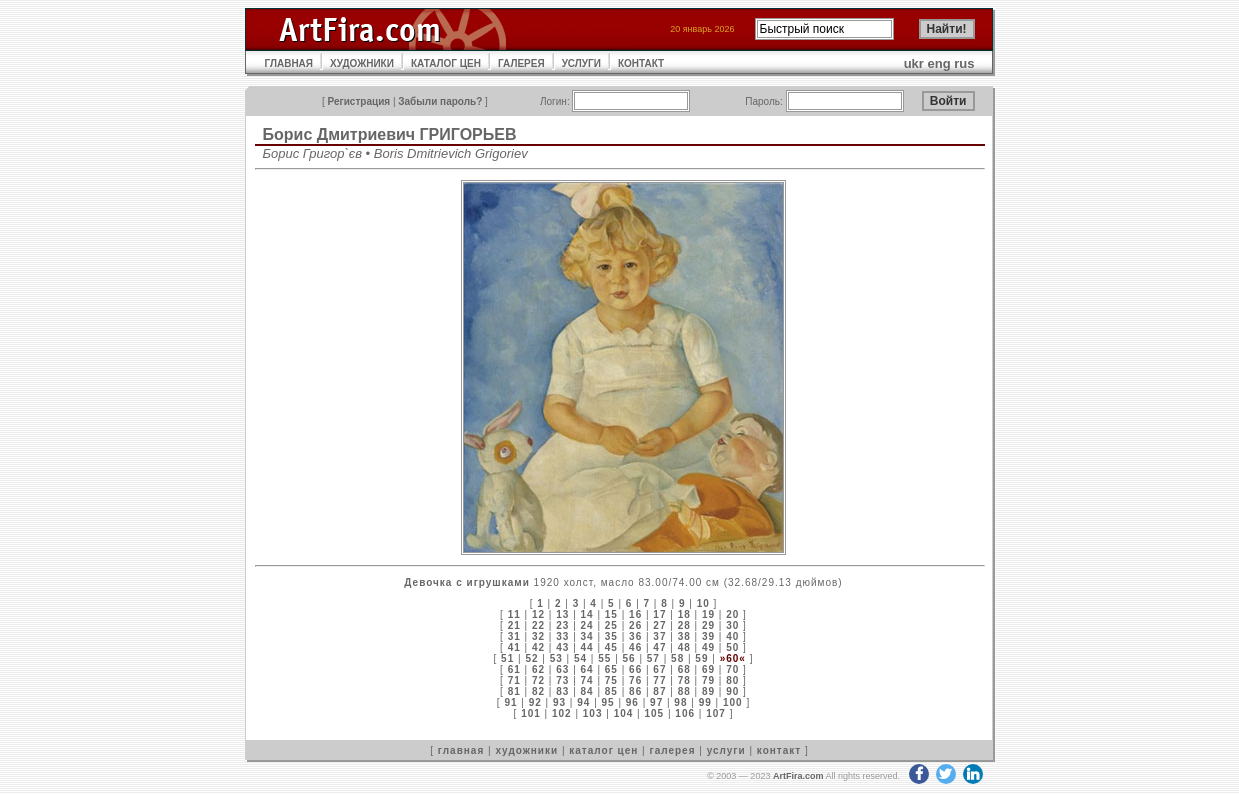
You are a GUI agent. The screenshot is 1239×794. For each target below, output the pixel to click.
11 (514, 614)
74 (587, 680)
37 (659, 636)
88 (684, 691)
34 (587, 636)
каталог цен (603, 750)
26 (635, 625)
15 (611, 614)
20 (732, 614)
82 (538, 691)
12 (538, 614)
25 (611, 625)
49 (708, 647)
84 (587, 691)
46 (635, 647)
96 (632, 702)
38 (684, 636)
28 (684, 625)
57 (653, 658)
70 (732, 669)
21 (514, 625)
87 (659, 691)
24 (587, 625)
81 (514, 691)
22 (538, 625)
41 (514, 647)
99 (705, 702)
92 (535, 702)
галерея (673, 750)
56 (629, 658)
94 (583, 702)
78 (684, 680)
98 (680, 702)
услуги (726, 750)
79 (708, 680)
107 (716, 713)
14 (587, 614)
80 (732, 680)
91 (510, 702)
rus (964, 63)
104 (624, 713)
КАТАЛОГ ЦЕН (446, 63)
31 (514, 636)
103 (593, 713)
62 (538, 669)
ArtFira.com (798, 776)
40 (732, 636)
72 (538, 680)
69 (708, 669)
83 (562, 691)
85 (611, 691)
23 (562, 625)
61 (514, 669)
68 (684, 669)
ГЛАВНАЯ (289, 63)
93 (559, 702)
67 (659, 669)
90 (732, 691)
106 (685, 713)
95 (608, 702)
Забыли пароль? (440, 101)
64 (587, 669)
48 (684, 647)
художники (526, 750)
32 (538, 636)
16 (635, 614)
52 (531, 658)
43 (562, 647)
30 (732, 625)
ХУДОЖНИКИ (362, 63)
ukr (914, 63)
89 (708, 691)
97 (656, 702)
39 (708, 636)
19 (708, 614)
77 (659, 680)
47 (659, 647)
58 (677, 658)
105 (655, 713)
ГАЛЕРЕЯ (521, 63)
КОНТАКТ (641, 63)
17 (659, 614)
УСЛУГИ (581, 63)
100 (733, 702)
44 (587, 647)
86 (635, 691)
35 (611, 636)
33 (562, 636)
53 (556, 658)
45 (611, 647)
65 (611, 669)
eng (939, 63)
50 (732, 647)
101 (531, 713)
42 (538, 647)
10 (703, 603)
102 (562, 713)
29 (708, 625)
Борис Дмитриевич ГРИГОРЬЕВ (390, 134)
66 (635, 669)
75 (611, 680)
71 (514, 680)
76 (635, 680)
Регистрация (359, 101)
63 (562, 669)
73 (562, 680)
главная (461, 750)
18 (684, 614)
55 (604, 658)
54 (580, 658)
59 (701, 658)
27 (659, 625)
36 (635, 636)
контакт (779, 750)
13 (562, 614)
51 (507, 658)
